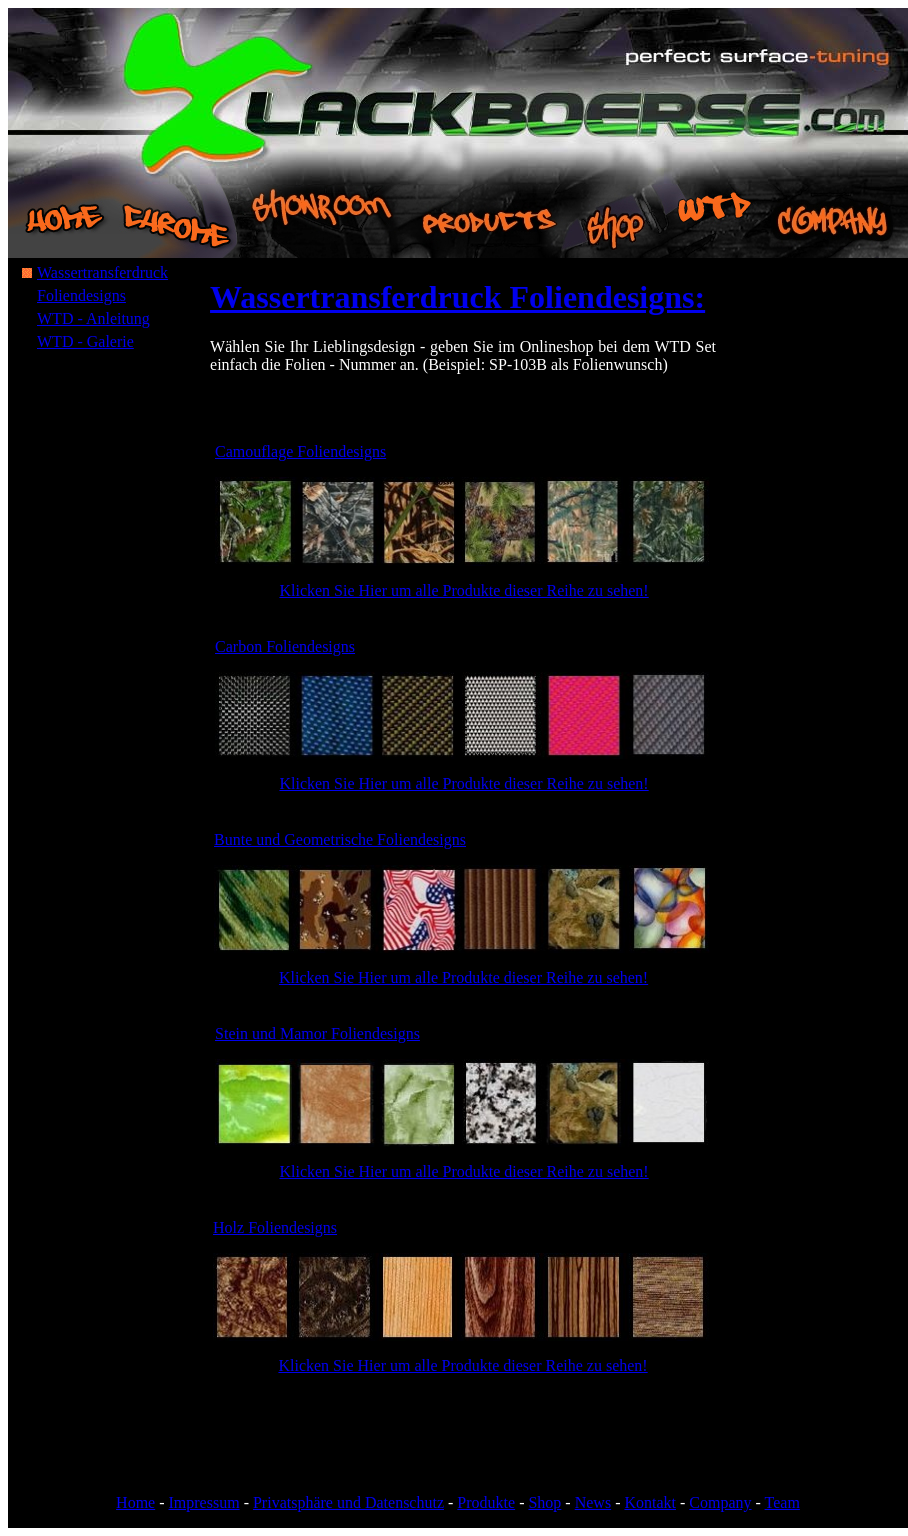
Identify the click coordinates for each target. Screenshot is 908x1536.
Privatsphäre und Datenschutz (348, 1502)
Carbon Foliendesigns (285, 646)
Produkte (486, 1502)
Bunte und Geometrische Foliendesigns (340, 839)
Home (135, 1502)
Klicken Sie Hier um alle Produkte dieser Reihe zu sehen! (463, 590)
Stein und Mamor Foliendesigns (317, 1033)
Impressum (204, 1502)
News (593, 1502)
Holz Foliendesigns (275, 1227)
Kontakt (650, 1502)
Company (720, 1502)
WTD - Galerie (85, 341)
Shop (544, 1502)
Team (782, 1502)
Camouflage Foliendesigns (300, 451)
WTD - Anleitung (93, 318)
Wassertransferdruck (102, 272)
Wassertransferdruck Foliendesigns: (457, 297)
